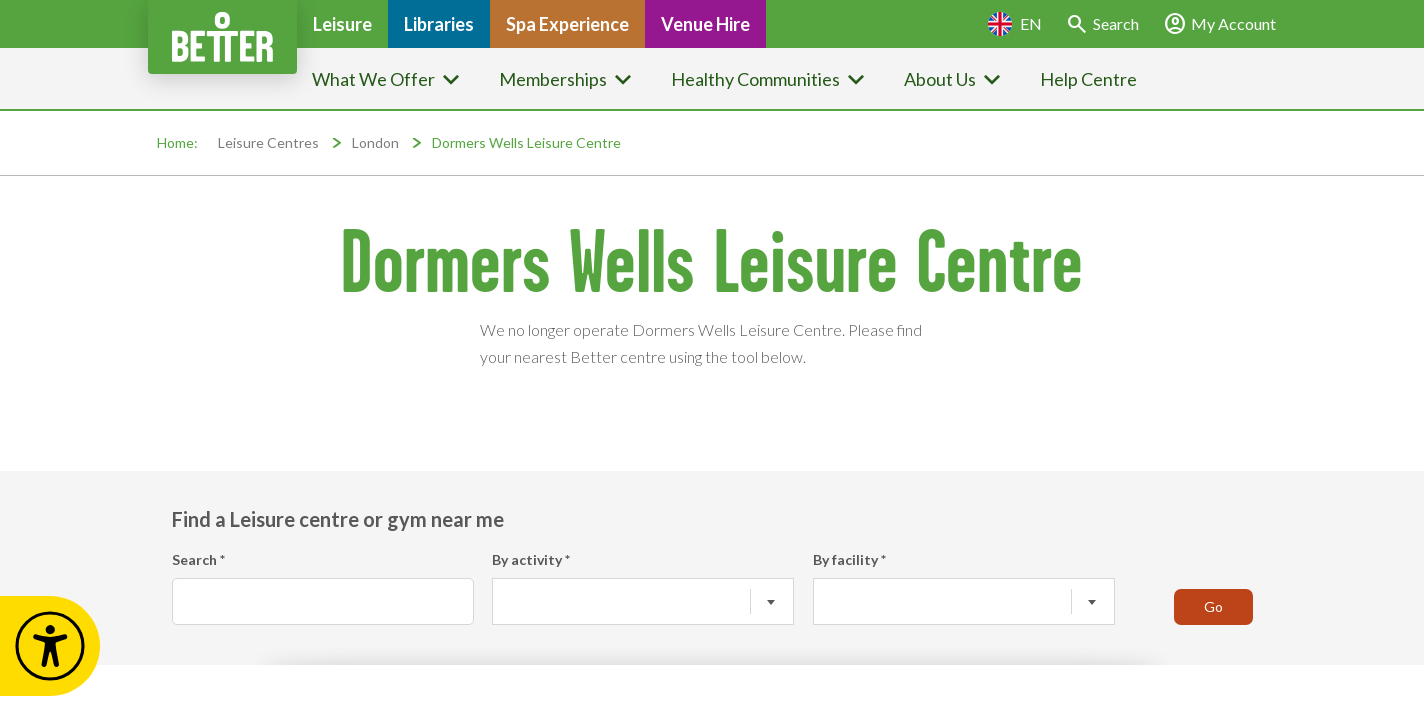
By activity (531, 559)
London (375, 142)
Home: (177, 142)
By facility (849, 559)
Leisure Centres (268, 142)
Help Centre (1088, 79)
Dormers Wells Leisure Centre (526, 142)
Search (198, 559)
